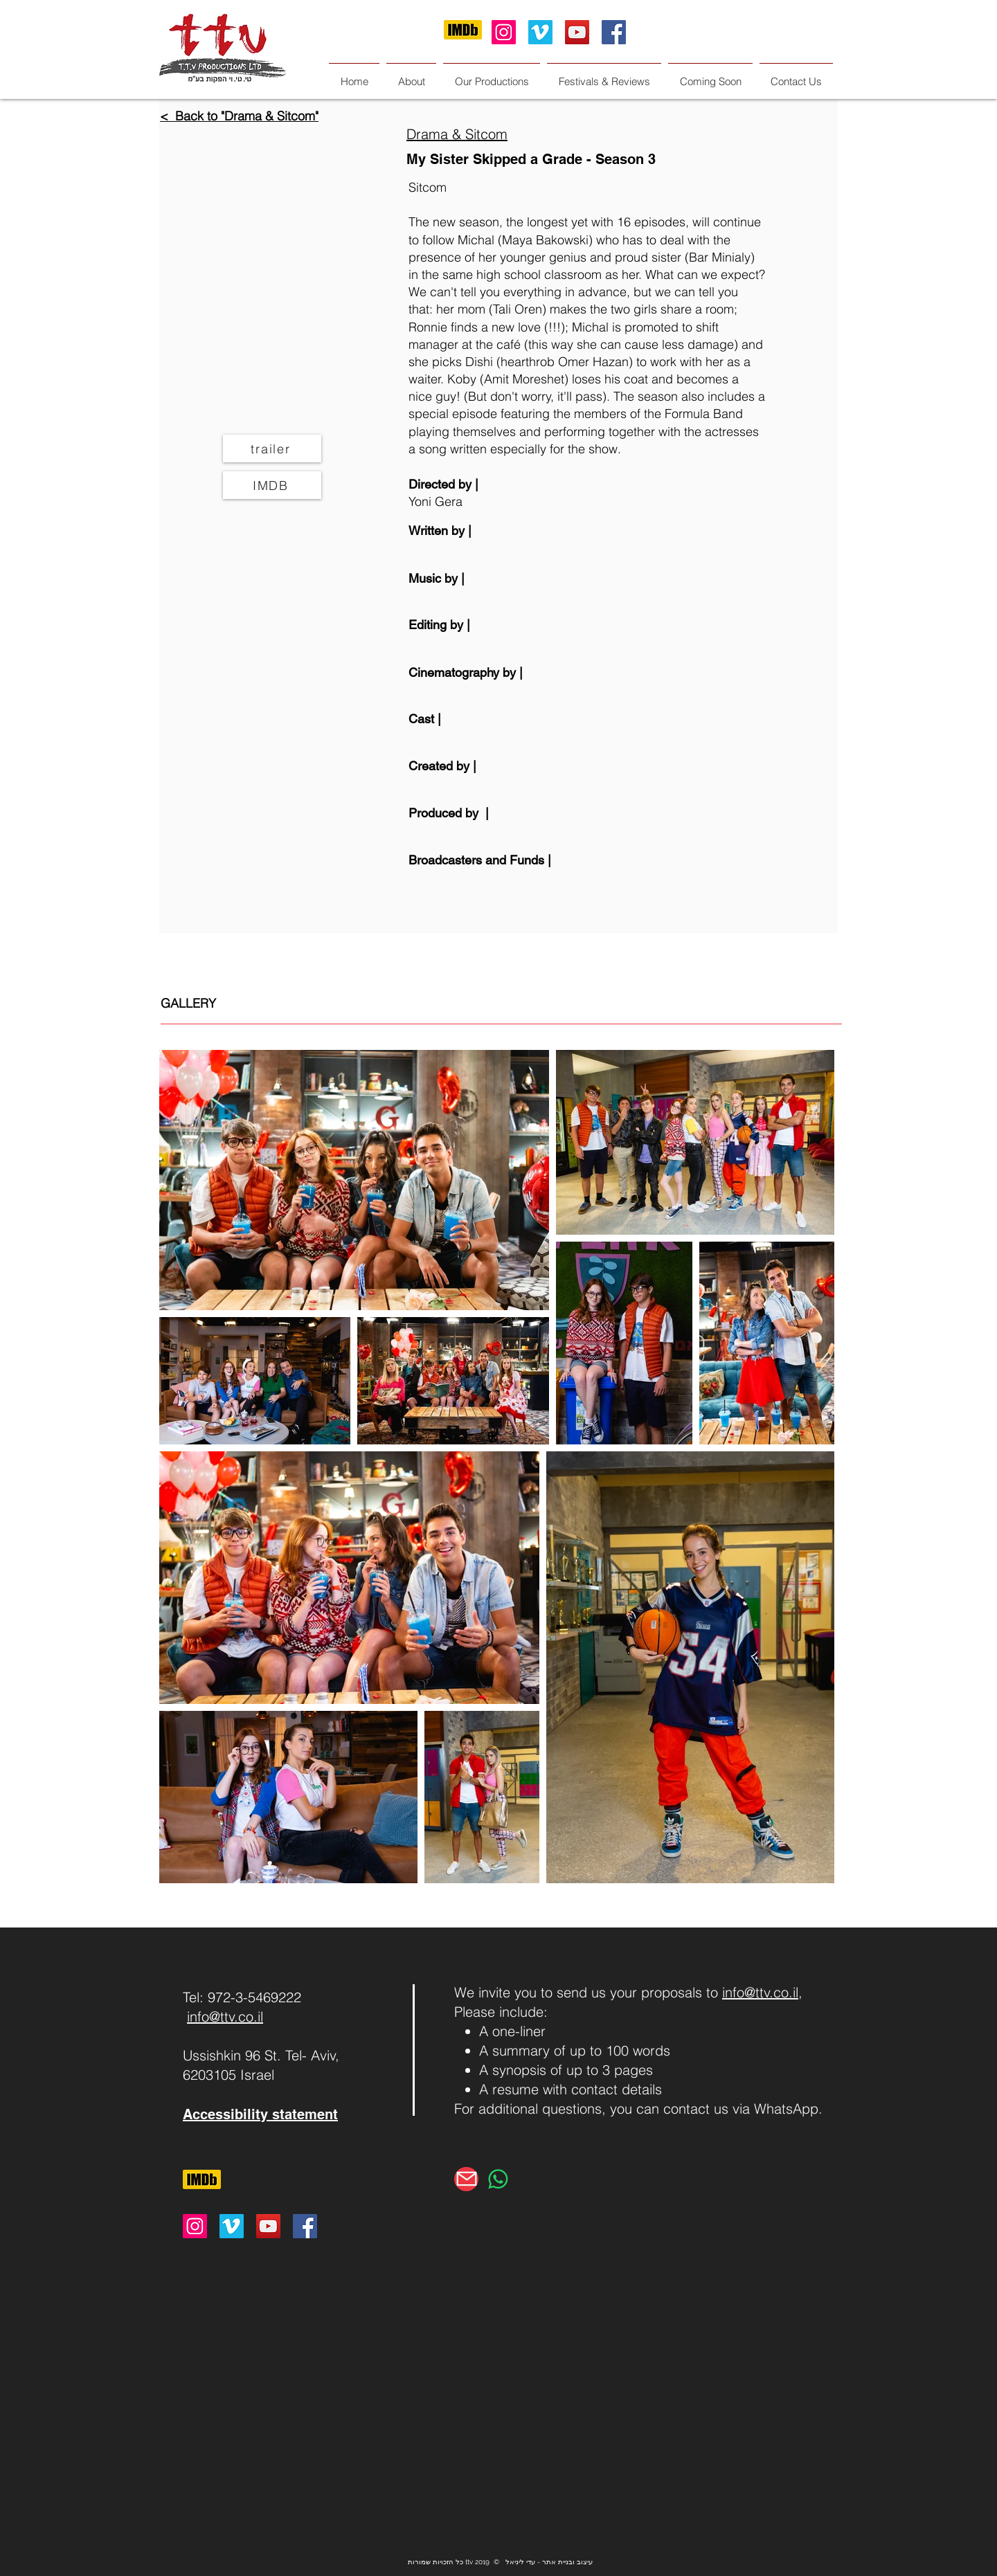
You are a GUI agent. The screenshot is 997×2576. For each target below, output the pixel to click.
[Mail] (466, 2179)
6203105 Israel (228, 2074)
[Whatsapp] (498, 2179)
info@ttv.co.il (225, 2016)
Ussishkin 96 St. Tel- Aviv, (261, 2055)
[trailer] (272, 448)
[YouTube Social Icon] (577, 32)
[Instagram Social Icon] (504, 32)
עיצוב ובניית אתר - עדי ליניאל (549, 2562)
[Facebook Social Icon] (614, 32)
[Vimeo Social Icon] (540, 32)
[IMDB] (272, 485)
